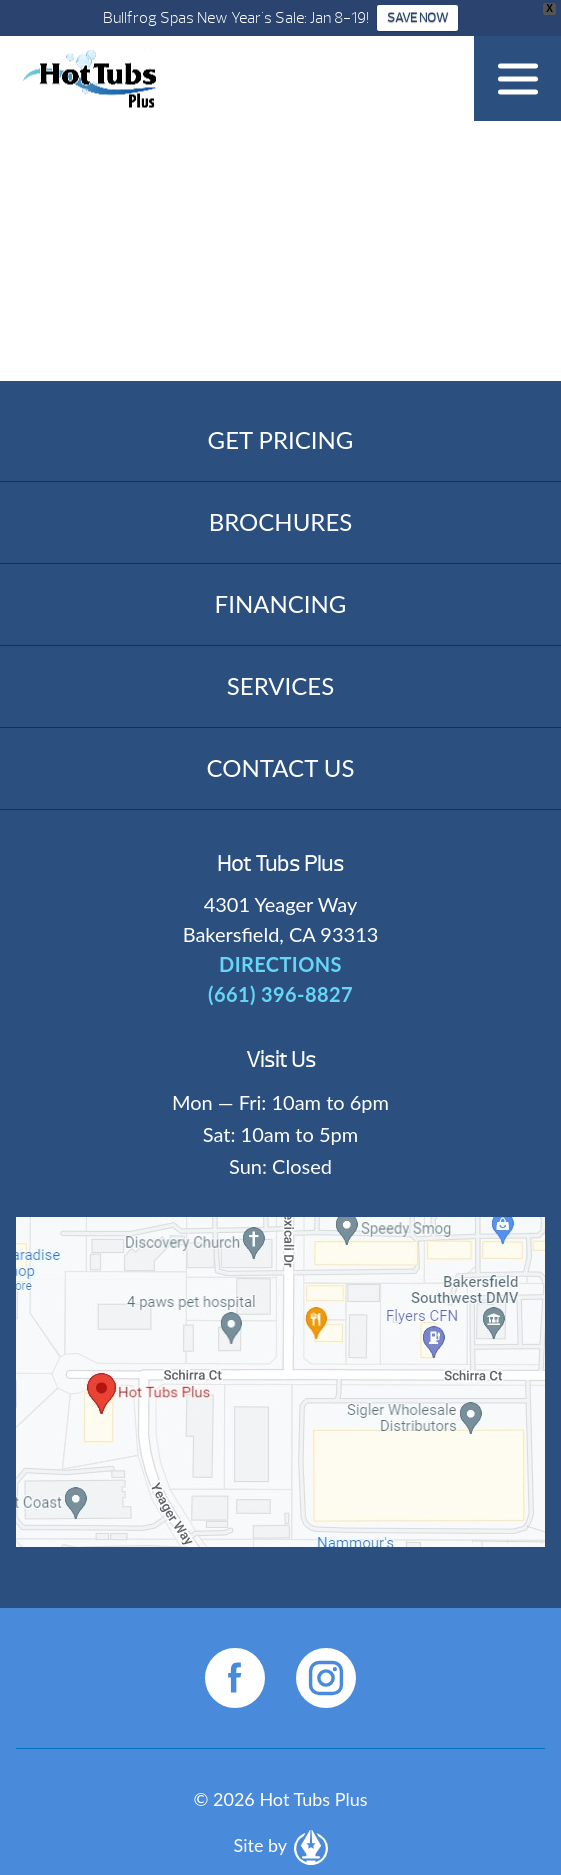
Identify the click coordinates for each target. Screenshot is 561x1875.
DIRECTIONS (280, 964)
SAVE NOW (417, 18)
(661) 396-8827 (280, 994)
